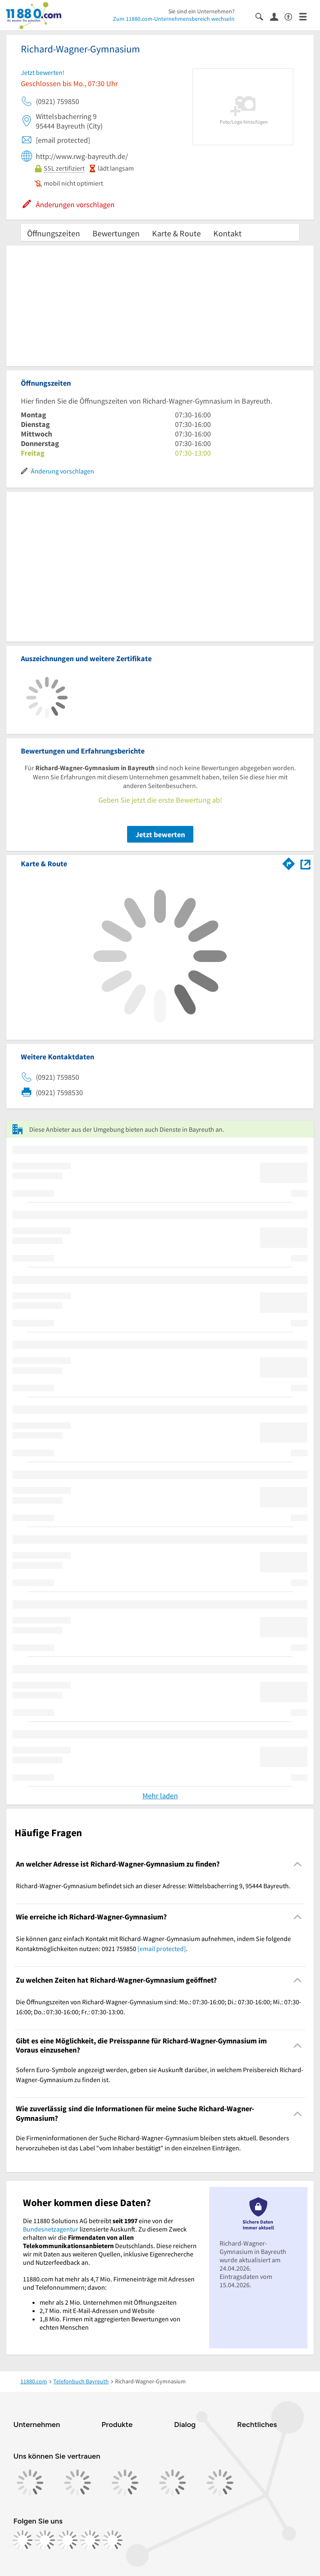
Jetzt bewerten (160, 834)
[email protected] (162, 1948)
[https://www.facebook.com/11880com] (22, 2540)
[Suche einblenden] (262, 16)
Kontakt (227, 233)
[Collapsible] (298, 1864)
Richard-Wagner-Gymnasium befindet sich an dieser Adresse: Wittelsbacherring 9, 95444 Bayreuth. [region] (153, 1886)
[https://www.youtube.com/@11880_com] (112, 2540)
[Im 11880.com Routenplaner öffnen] (288, 862)
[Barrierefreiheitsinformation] (292, 16)
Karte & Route (176, 233)
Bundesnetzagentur (50, 2229)
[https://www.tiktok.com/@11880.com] (67, 2540)
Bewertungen (116, 233)
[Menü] (306, 16)
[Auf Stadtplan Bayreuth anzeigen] (305, 863)
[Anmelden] (277, 16)
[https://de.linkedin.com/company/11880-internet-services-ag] (90, 2540)
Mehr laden (160, 1795)
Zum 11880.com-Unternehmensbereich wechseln (174, 18)
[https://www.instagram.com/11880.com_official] (45, 2540)
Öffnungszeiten (53, 233)
